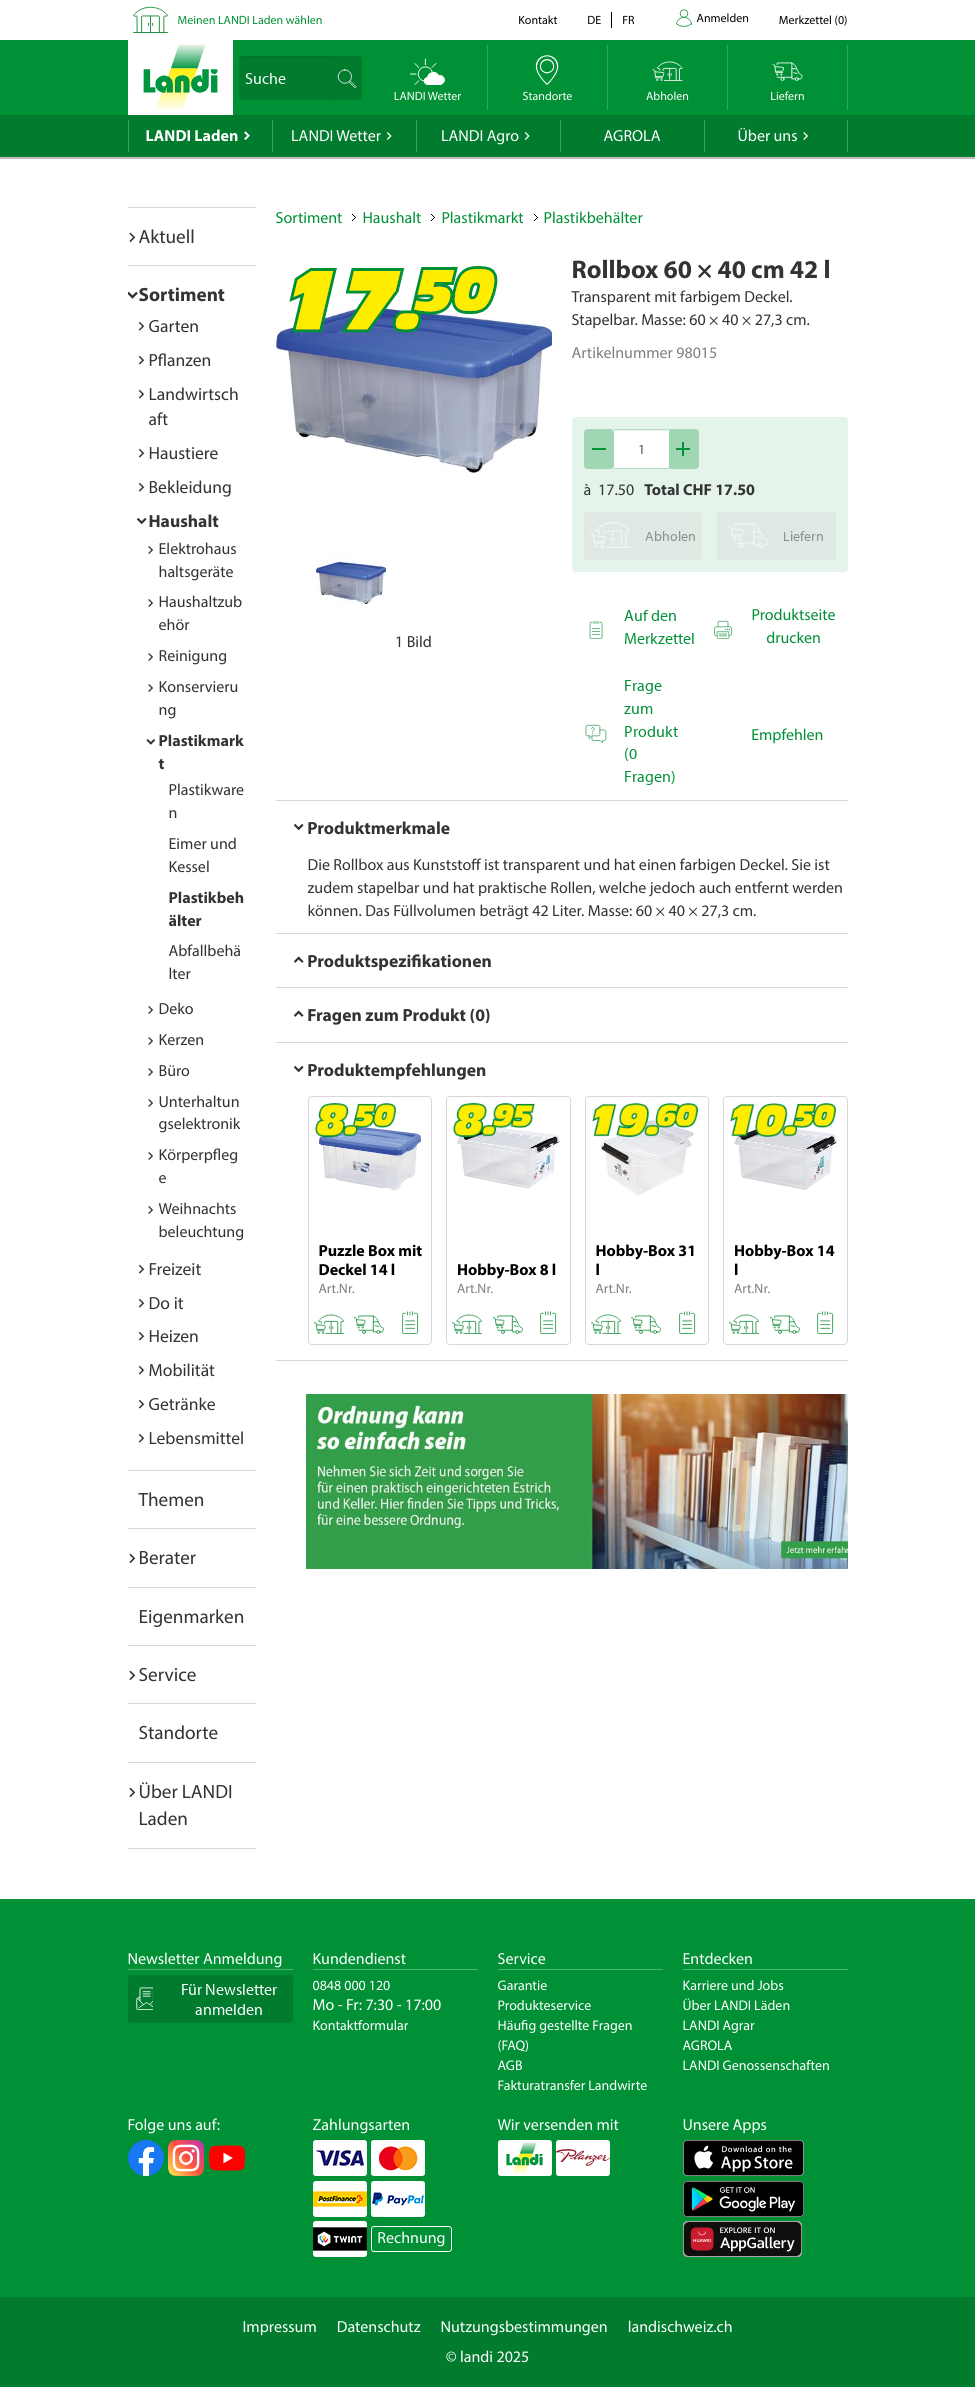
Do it (166, 1302)
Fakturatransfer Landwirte (573, 2085)
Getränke (182, 1403)
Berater (168, 1557)
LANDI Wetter (336, 136)
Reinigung (193, 656)
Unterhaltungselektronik (200, 1113)
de (594, 20)
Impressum (279, 2327)
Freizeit (175, 1268)
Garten (174, 325)
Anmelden (723, 18)
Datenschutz (379, 2327)
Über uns (767, 136)
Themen (172, 1499)
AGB (510, 2065)
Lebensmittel (197, 1437)
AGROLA (632, 136)
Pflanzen (180, 359)
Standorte (179, 1732)
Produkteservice (545, 2005)
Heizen (174, 1335)
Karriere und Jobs (733, 1985)
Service (168, 1674)
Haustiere (184, 452)
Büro (174, 1071)
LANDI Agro (480, 136)
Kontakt (537, 20)
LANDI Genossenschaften (756, 2065)
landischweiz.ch (680, 2327)
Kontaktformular (361, 2025)
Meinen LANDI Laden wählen (250, 20)
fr (628, 20)
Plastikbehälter (593, 218)
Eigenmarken (192, 1616)
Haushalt (184, 520)
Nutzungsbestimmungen (524, 2327)
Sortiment (182, 294)
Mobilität (182, 1369)
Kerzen (182, 1040)
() (813, 20)
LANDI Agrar (719, 2025)
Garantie (523, 1985)
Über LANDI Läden (737, 2005)
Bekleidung (190, 486)
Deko (176, 1009)
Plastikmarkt (482, 218)
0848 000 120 (352, 1985)
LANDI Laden (192, 136)
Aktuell (167, 236)
